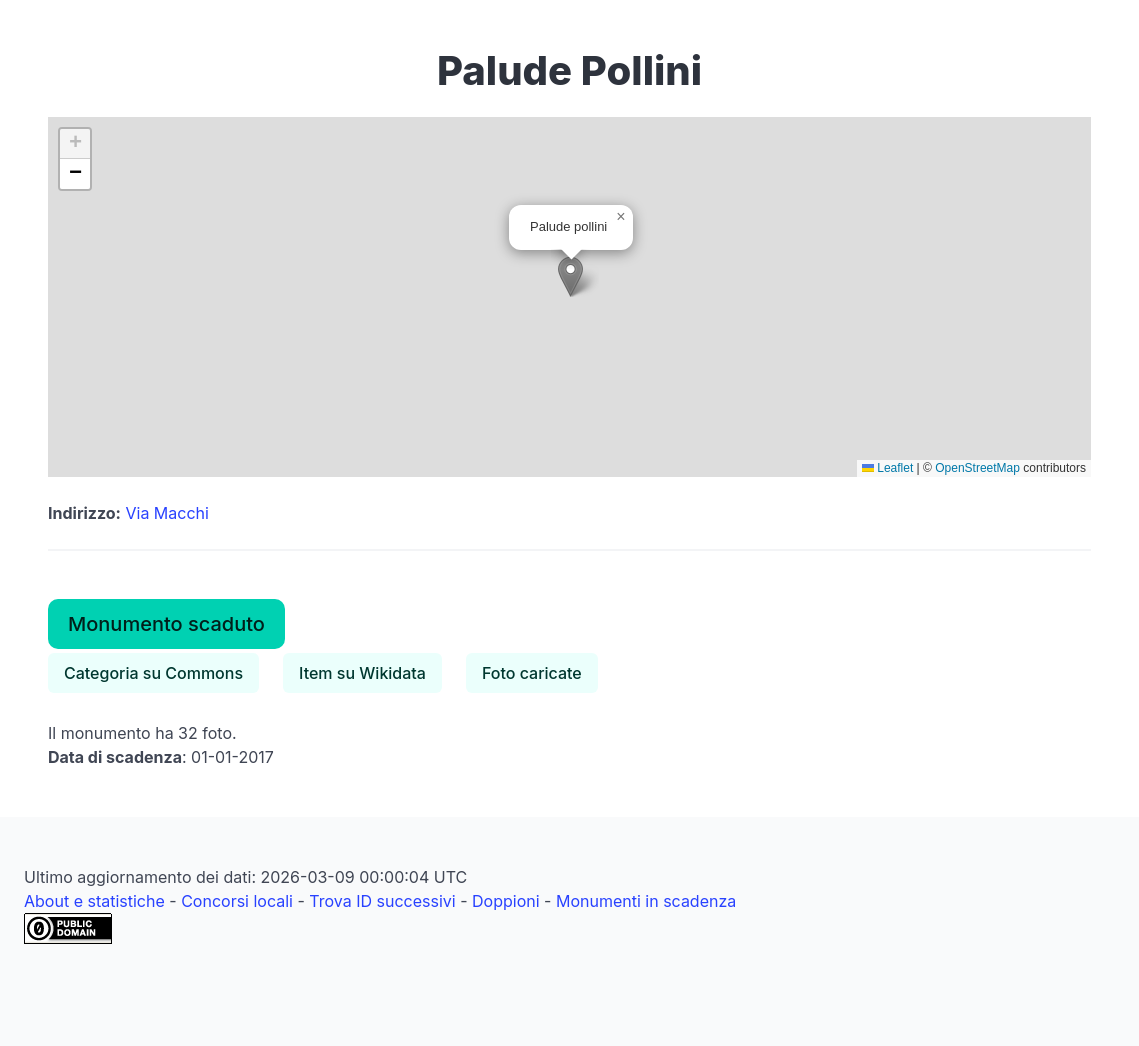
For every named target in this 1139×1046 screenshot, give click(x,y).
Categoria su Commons (153, 673)
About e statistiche (94, 901)
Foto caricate (532, 673)
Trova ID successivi (382, 901)
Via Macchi (166, 513)
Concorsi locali (237, 901)
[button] (570, 276)
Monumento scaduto (166, 624)
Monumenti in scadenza (646, 901)
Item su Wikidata (362, 673)
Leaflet (887, 468)
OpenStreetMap (977, 468)
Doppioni (506, 901)
